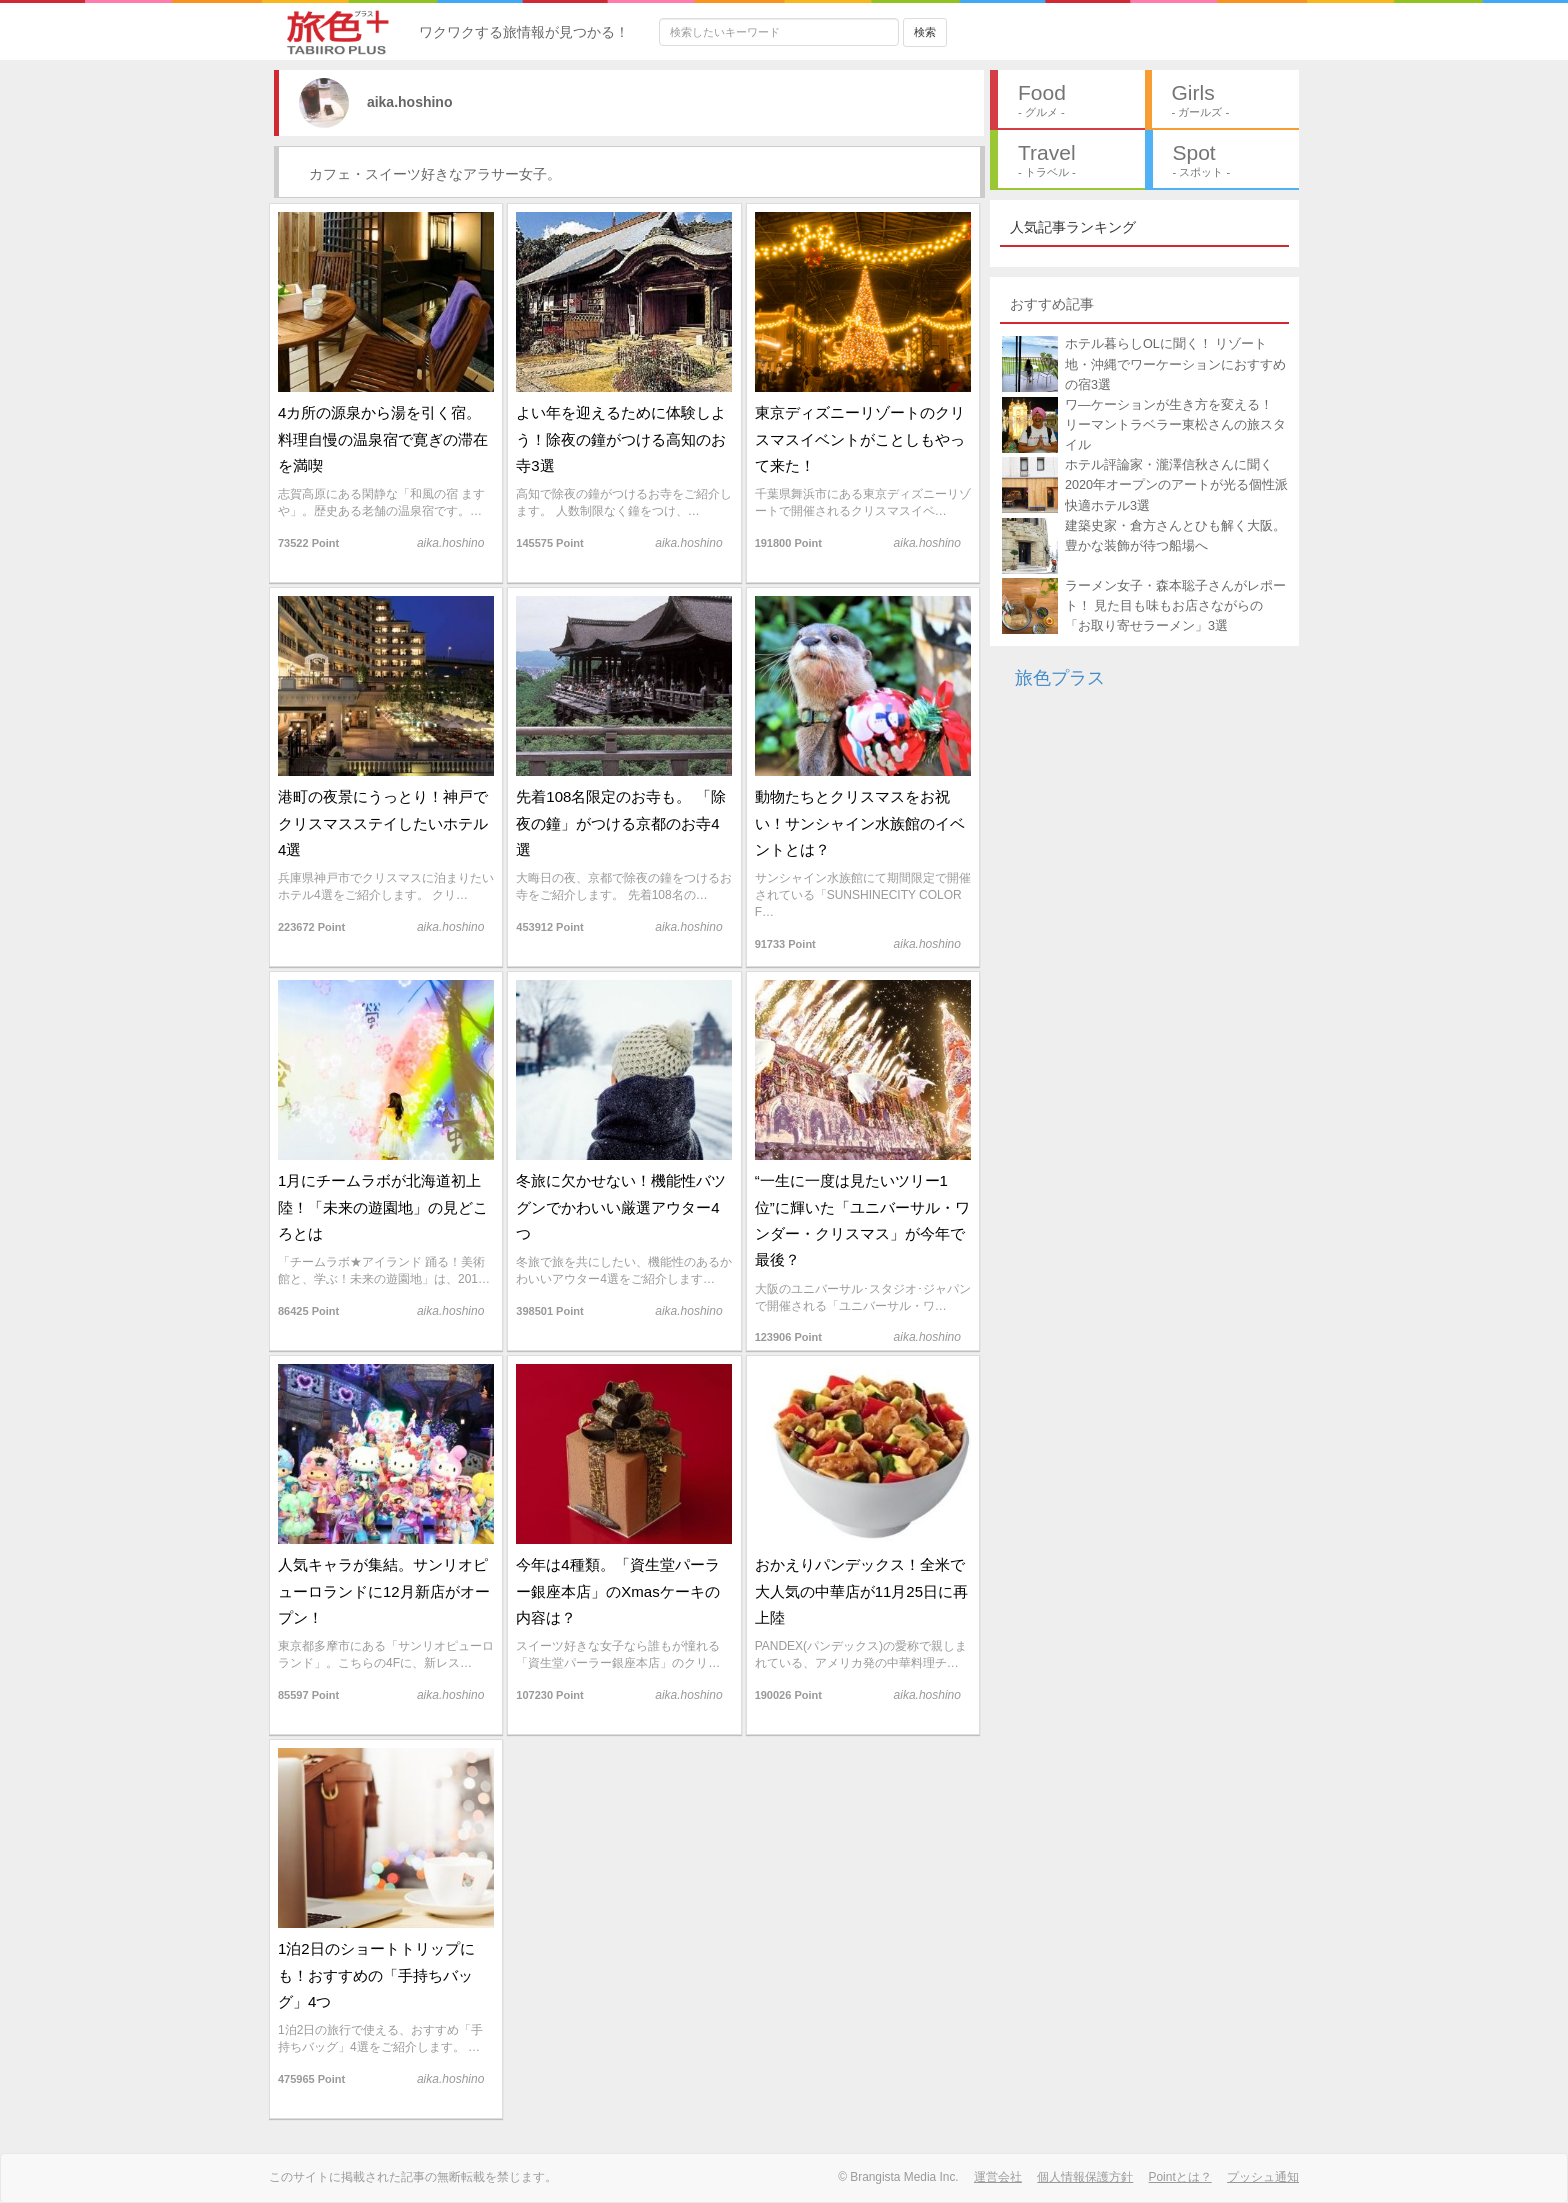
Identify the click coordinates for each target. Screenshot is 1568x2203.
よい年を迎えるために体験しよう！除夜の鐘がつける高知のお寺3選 (621, 439)
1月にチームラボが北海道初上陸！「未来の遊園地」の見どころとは (383, 1207)
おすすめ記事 (1052, 304)
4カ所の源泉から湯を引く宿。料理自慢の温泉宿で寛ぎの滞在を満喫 (383, 439)
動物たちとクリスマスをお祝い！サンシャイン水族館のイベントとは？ (860, 823)
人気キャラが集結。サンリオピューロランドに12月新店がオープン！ (384, 1591)
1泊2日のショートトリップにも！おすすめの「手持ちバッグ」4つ (376, 1975)
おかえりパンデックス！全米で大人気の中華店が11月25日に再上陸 (861, 1591)
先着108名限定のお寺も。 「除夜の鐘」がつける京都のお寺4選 (620, 823)
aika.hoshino (389, 103)
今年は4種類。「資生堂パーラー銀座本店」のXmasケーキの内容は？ (617, 1591)
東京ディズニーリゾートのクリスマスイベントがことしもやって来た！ (860, 439)
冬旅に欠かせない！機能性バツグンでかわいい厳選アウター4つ (621, 1207)
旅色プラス (1060, 678)
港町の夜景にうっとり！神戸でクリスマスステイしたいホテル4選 (383, 823)
